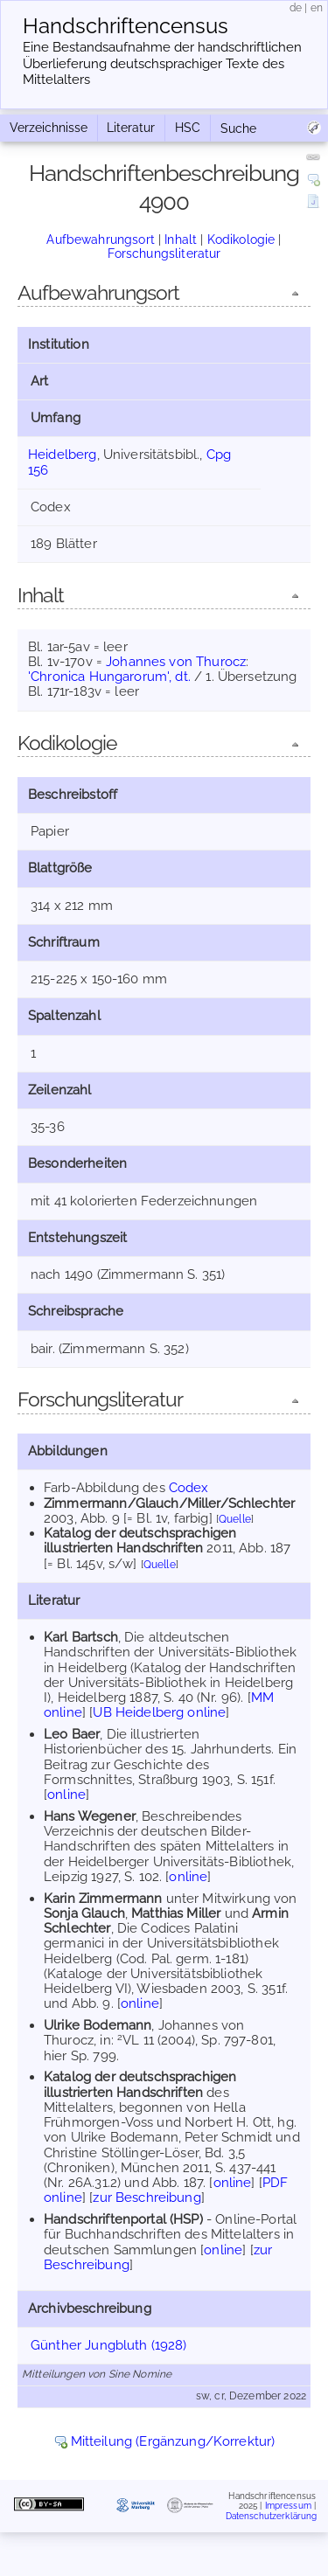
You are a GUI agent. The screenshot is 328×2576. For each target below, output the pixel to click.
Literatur (131, 128)
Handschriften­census (125, 26)
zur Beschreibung (146, 2197)
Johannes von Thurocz (176, 662)
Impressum (288, 2505)
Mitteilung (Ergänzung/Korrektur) (173, 2441)
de (296, 8)
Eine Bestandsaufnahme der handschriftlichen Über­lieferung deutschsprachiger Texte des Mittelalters (162, 63)
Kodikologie (241, 239)
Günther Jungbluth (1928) (109, 2345)
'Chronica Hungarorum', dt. (109, 676)
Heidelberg (62, 454)
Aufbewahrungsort (100, 239)
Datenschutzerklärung (272, 2516)
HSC (187, 128)
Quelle (235, 1519)
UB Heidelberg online (159, 1712)
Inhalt (180, 239)
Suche (238, 128)
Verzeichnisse (48, 128)
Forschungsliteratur (164, 253)
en (317, 8)
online (66, 1794)
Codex (189, 1488)
